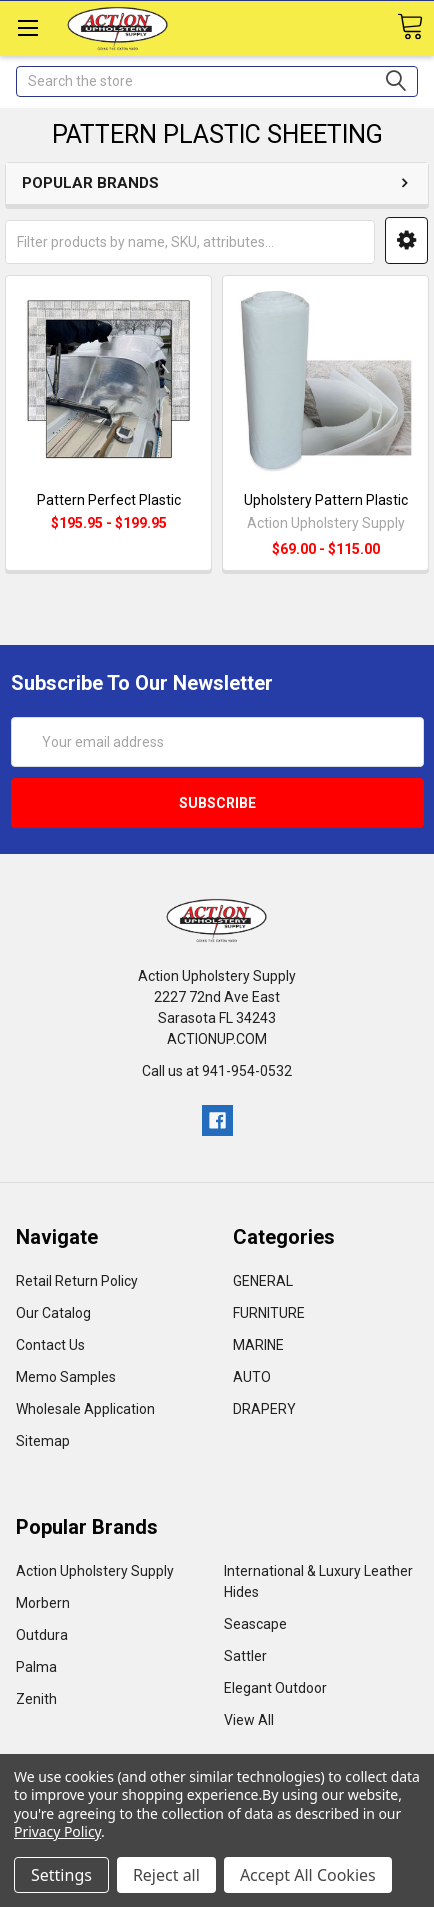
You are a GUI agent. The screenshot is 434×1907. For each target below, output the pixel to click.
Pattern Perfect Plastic (109, 500)
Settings (61, 1875)
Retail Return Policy (77, 1281)
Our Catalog (53, 1313)
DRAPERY (264, 1409)
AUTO (252, 1377)
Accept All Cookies (308, 1875)
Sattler (245, 1656)
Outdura (42, 1635)
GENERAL (263, 1281)
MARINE (258, 1345)
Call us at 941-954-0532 (217, 1071)
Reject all (166, 1875)
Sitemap (43, 1441)
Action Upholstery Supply (95, 1571)
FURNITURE (269, 1313)
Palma (36, 1667)
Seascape (255, 1624)
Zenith (36, 1699)
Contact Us (50, 1345)
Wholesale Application (85, 1409)
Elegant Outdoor (275, 1688)
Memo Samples (66, 1377)
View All (249, 1720)
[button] (406, 240)
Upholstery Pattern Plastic (326, 500)
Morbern (43, 1603)
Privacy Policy (57, 1831)
